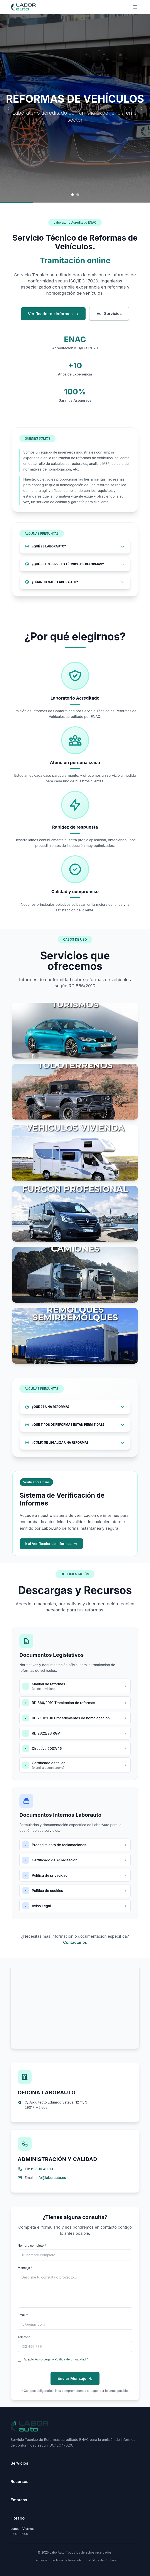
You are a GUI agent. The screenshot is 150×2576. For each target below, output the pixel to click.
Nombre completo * (32, 2245)
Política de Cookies (102, 2560)
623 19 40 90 (42, 2169)
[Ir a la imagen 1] (72, 194)
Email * (23, 2315)
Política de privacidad (70, 2359)
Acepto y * (56, 2359)
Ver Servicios (108, 313)
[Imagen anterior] (8, 108)
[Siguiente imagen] (141, 108)
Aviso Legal (43, 2359)
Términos (40, 2560)
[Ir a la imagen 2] (77, 194)
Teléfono (24, 2337)
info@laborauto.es (50, 2177)
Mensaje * (25, 2268)
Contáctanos (75, 1942)
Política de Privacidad (67, 2560)
